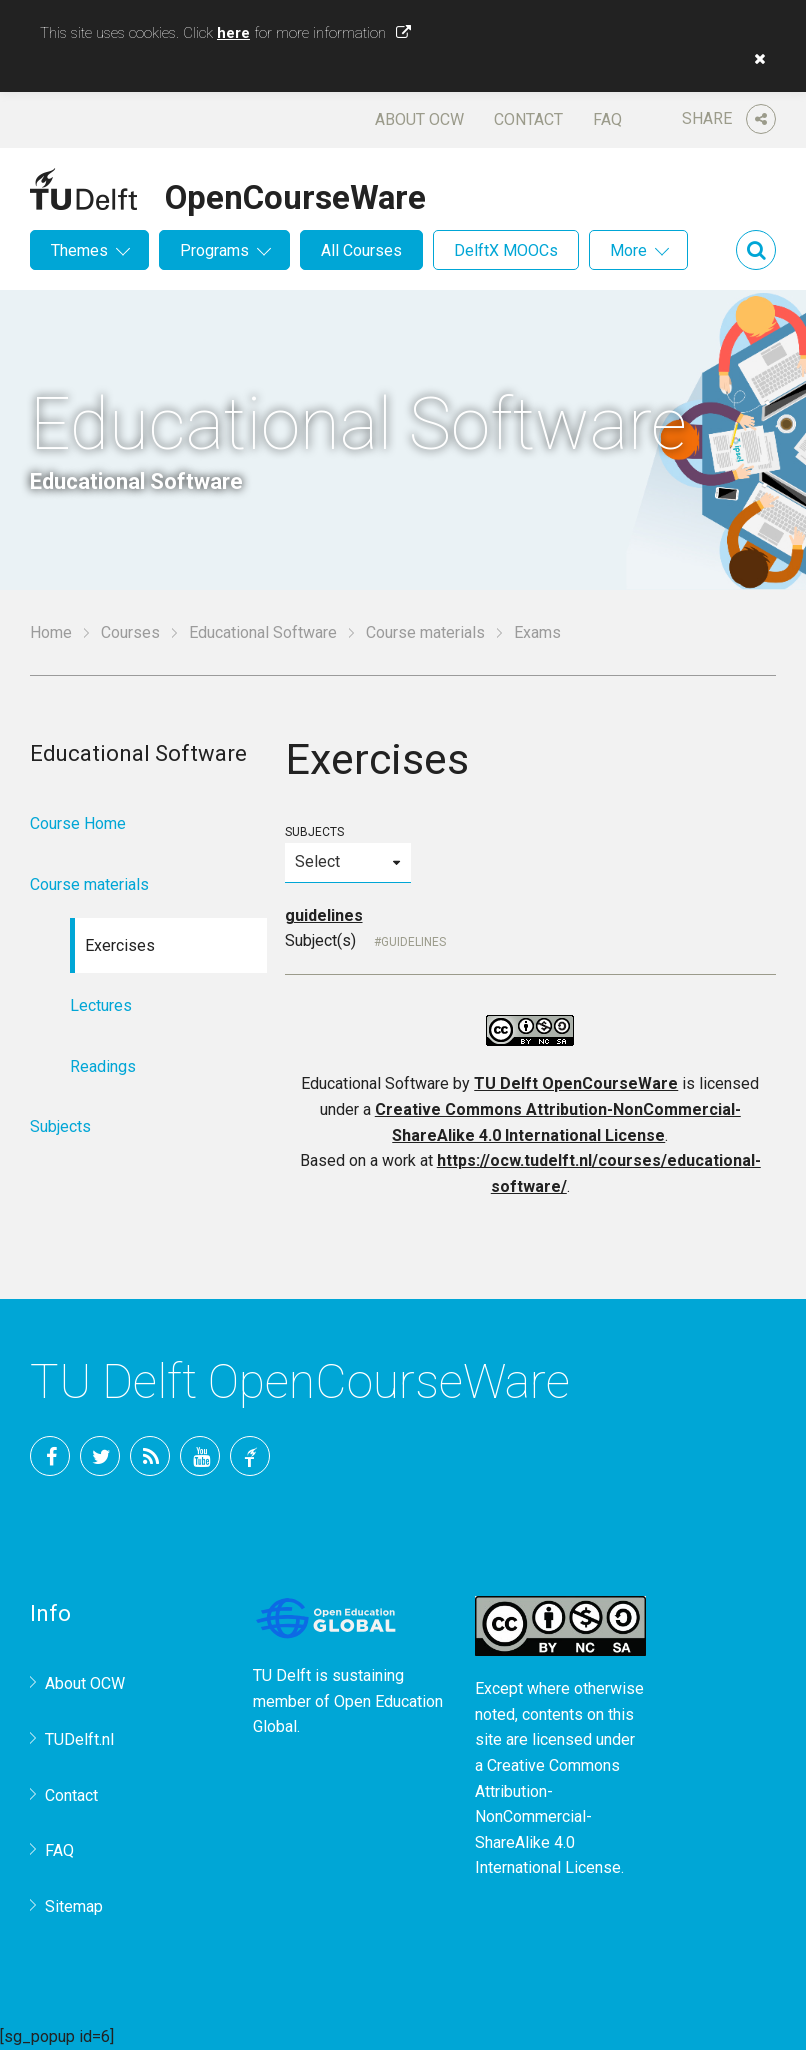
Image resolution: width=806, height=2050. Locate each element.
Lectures (101, 1005)
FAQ (607, 119)
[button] (755, 59)
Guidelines (413, 942)
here (233, 33)
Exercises (120, 945)
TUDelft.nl (79, 1739)
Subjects (348, 853)
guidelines (324, 915)
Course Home (78, 823)
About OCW (419, 119)
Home (51, 632)
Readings (103, 1066)
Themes (79, 250)
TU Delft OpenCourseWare (576, 1083)
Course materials (425, 632)
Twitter (100, 1456)
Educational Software (263, 632)
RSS (150, 1456)
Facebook (50, 1456)
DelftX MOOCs (506, 250)
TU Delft (250, 1456)
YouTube (200, 1456)
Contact (528, 119)
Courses (130, 632)
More (628, 250)
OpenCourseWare (295, 194)
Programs (214, 250)
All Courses (361, 250)
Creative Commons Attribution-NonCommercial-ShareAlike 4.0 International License (548, 1816)
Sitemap (74, 1906)
